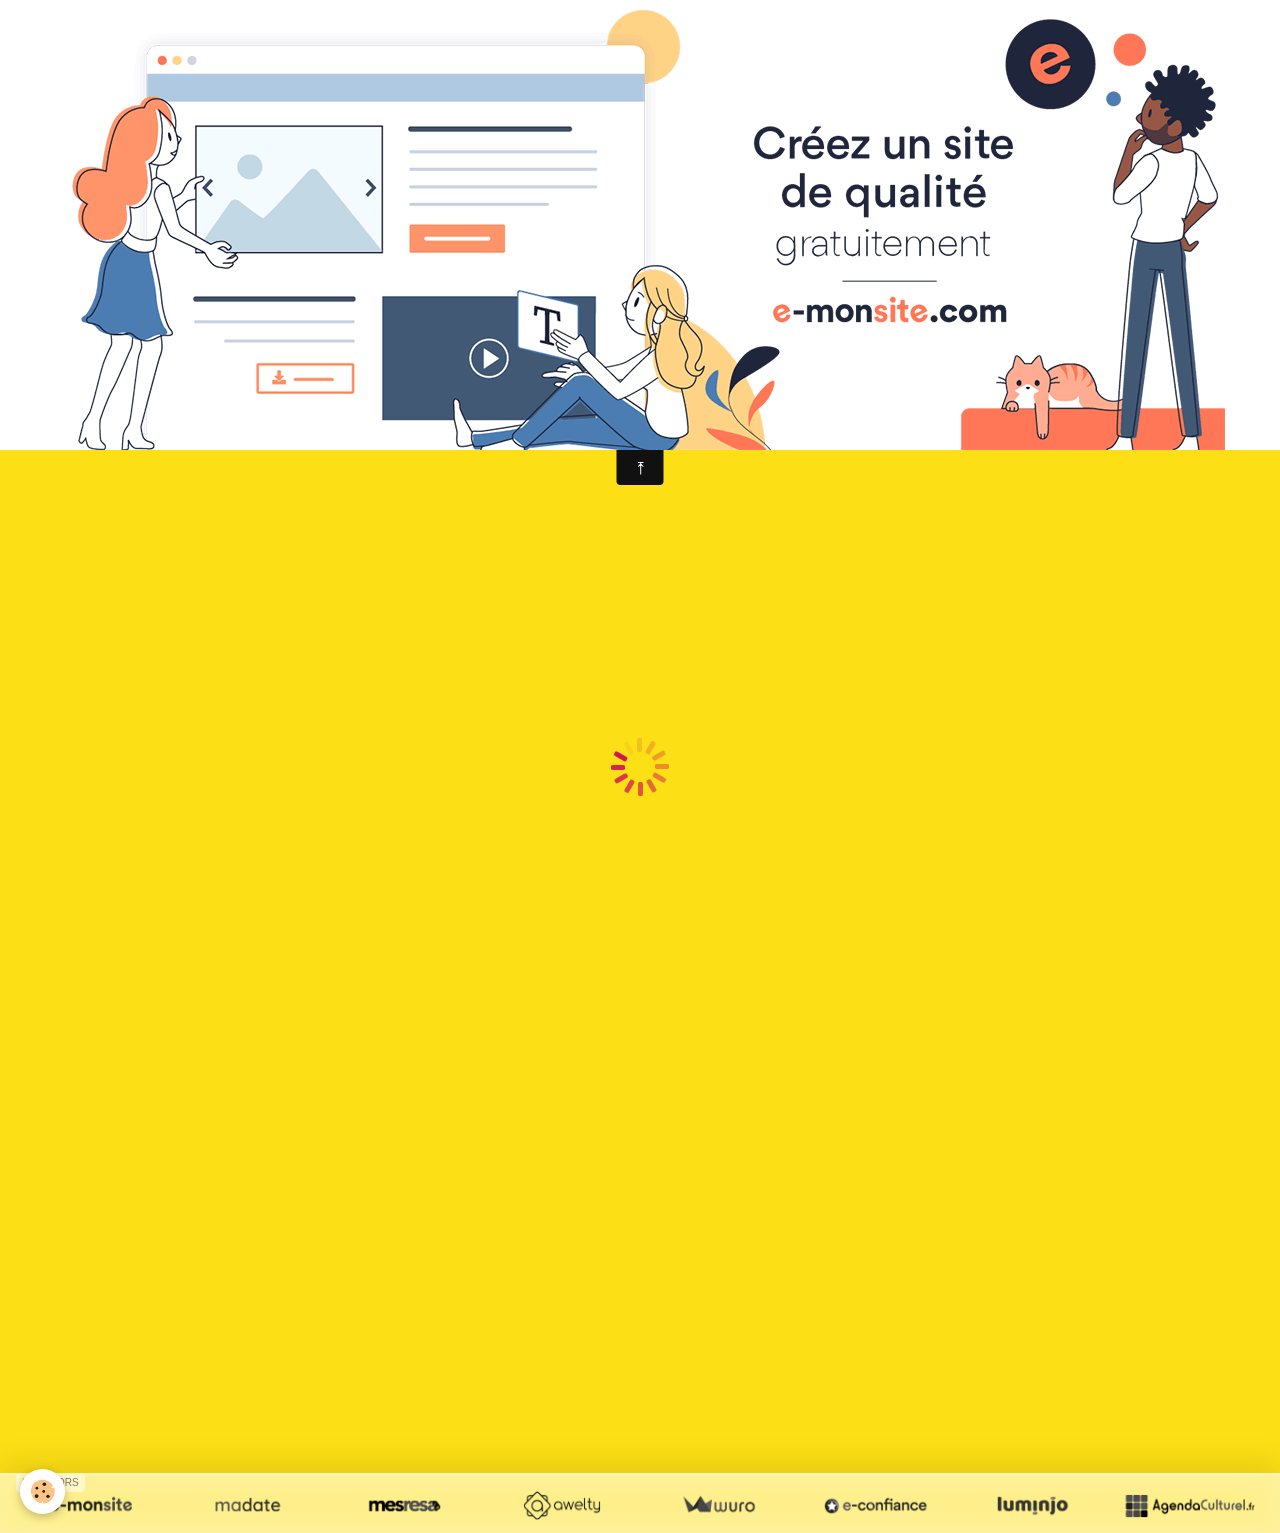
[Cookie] (42, 1491)
